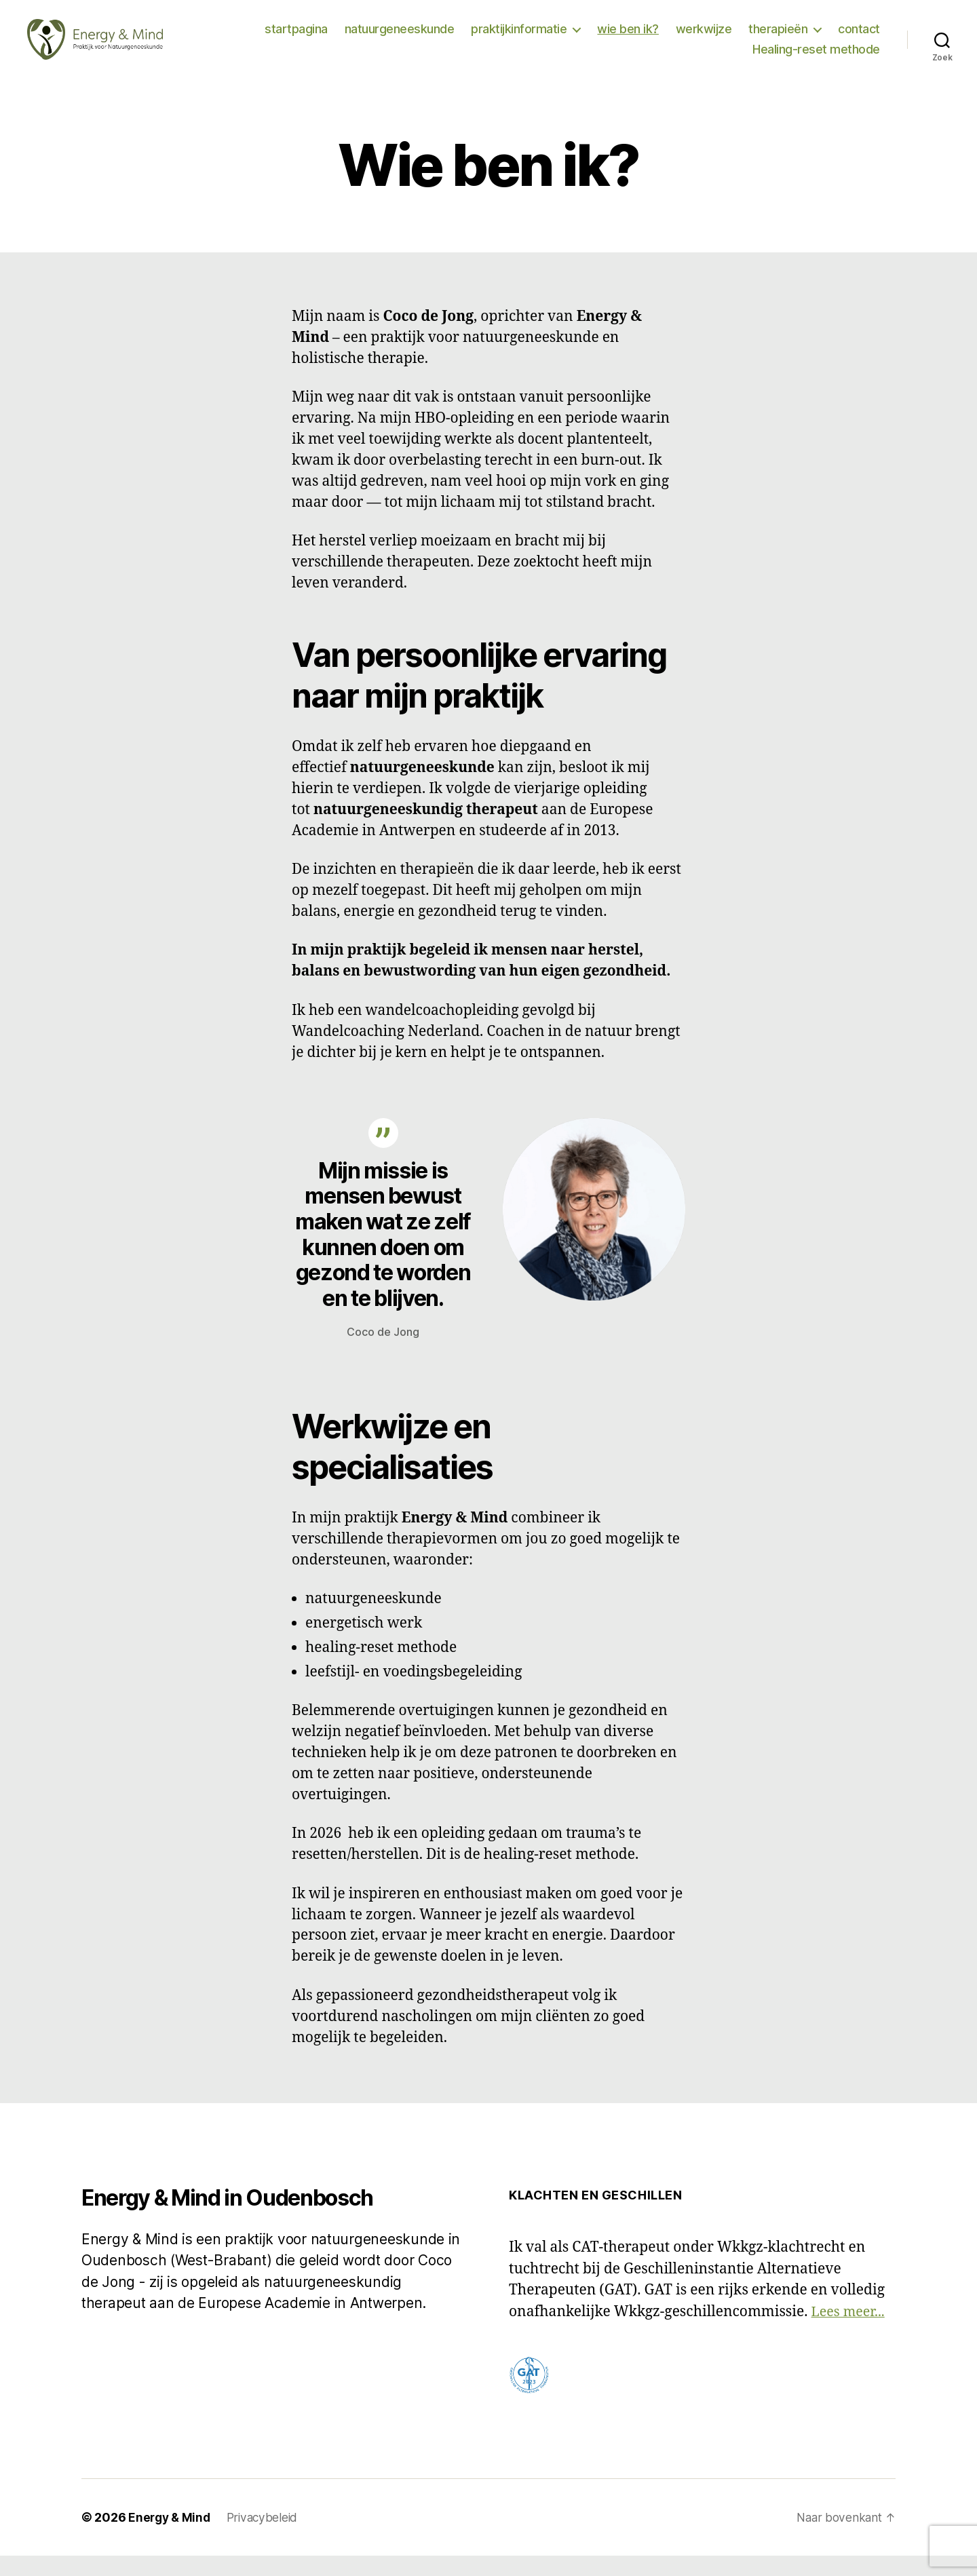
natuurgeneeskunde (400, 39)
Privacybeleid (267, 2538)
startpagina (296, 39)
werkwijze (704, 39)
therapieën (777, 39)
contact (859, 39)
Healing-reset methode (816, 59)
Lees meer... (850, 2332)
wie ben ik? (628, 39)
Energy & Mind (171, 2538)
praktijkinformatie (519, 39)
